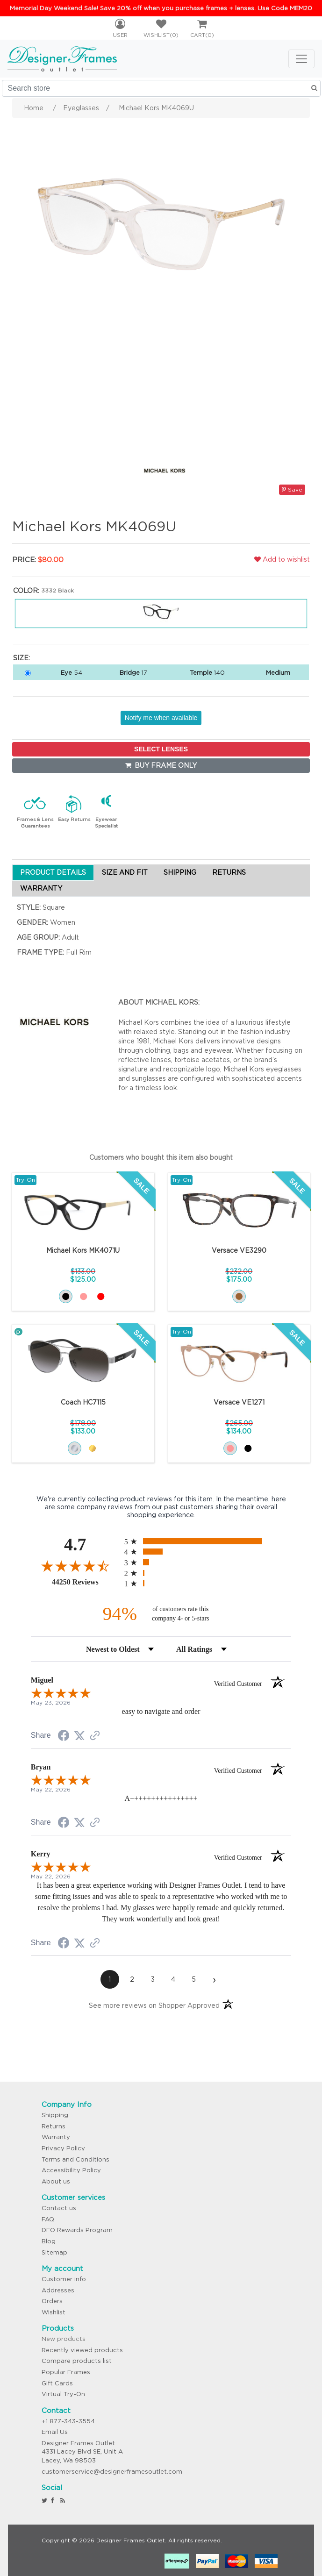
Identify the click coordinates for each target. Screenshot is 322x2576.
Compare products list (77, 2360)
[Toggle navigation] (301, 59)
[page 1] (109, 1979)
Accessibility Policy (71, 2170)
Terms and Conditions (75, 2159)
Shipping (55, 2115)
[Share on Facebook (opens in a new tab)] (63, 1737)
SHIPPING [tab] (180, 872)
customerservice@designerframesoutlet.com (112, 2471)
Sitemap (54, 2252)
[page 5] (193, 1979)
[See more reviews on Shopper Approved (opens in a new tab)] (95, 1736)
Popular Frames (66, 2372)
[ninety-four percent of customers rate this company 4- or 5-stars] (161, 1614)
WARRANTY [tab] (41, 888)
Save (292, 489)
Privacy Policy (63, 2148)
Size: (21, 658)
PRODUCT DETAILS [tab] (53, 872)
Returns (53, 2126)
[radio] (207, 1541)
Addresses (58, 2290)
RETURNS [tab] (229, 872)
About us (56, 2181)
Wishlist (53, 2312)
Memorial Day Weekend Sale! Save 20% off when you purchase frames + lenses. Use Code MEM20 (161, 8)
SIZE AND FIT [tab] (125, 872)
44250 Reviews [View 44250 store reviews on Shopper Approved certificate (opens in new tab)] (86, 1581)
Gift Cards (57, 2383)
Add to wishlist (282, 559)
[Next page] (214, 1979)
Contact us (59, 2208)
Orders (52, 2301)
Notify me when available (161, 717)
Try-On (25, 1180)
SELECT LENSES (161, 749)
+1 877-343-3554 (68, 2421)
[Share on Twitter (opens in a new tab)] (79, 1736)
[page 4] (173, 1979)
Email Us (55, 2431)
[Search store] (161, 88)
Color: (26, 590)
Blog (49, 2241)
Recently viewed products (82, 2350)
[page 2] (132, 1979)
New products (64, 2338)
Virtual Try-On (63, 2394)
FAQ (48, 2219)
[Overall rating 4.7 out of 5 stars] (75, 1566)
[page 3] (152, 1979)
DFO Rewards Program (77, 2229)
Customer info (64, 2279)
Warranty (56, 2137)
